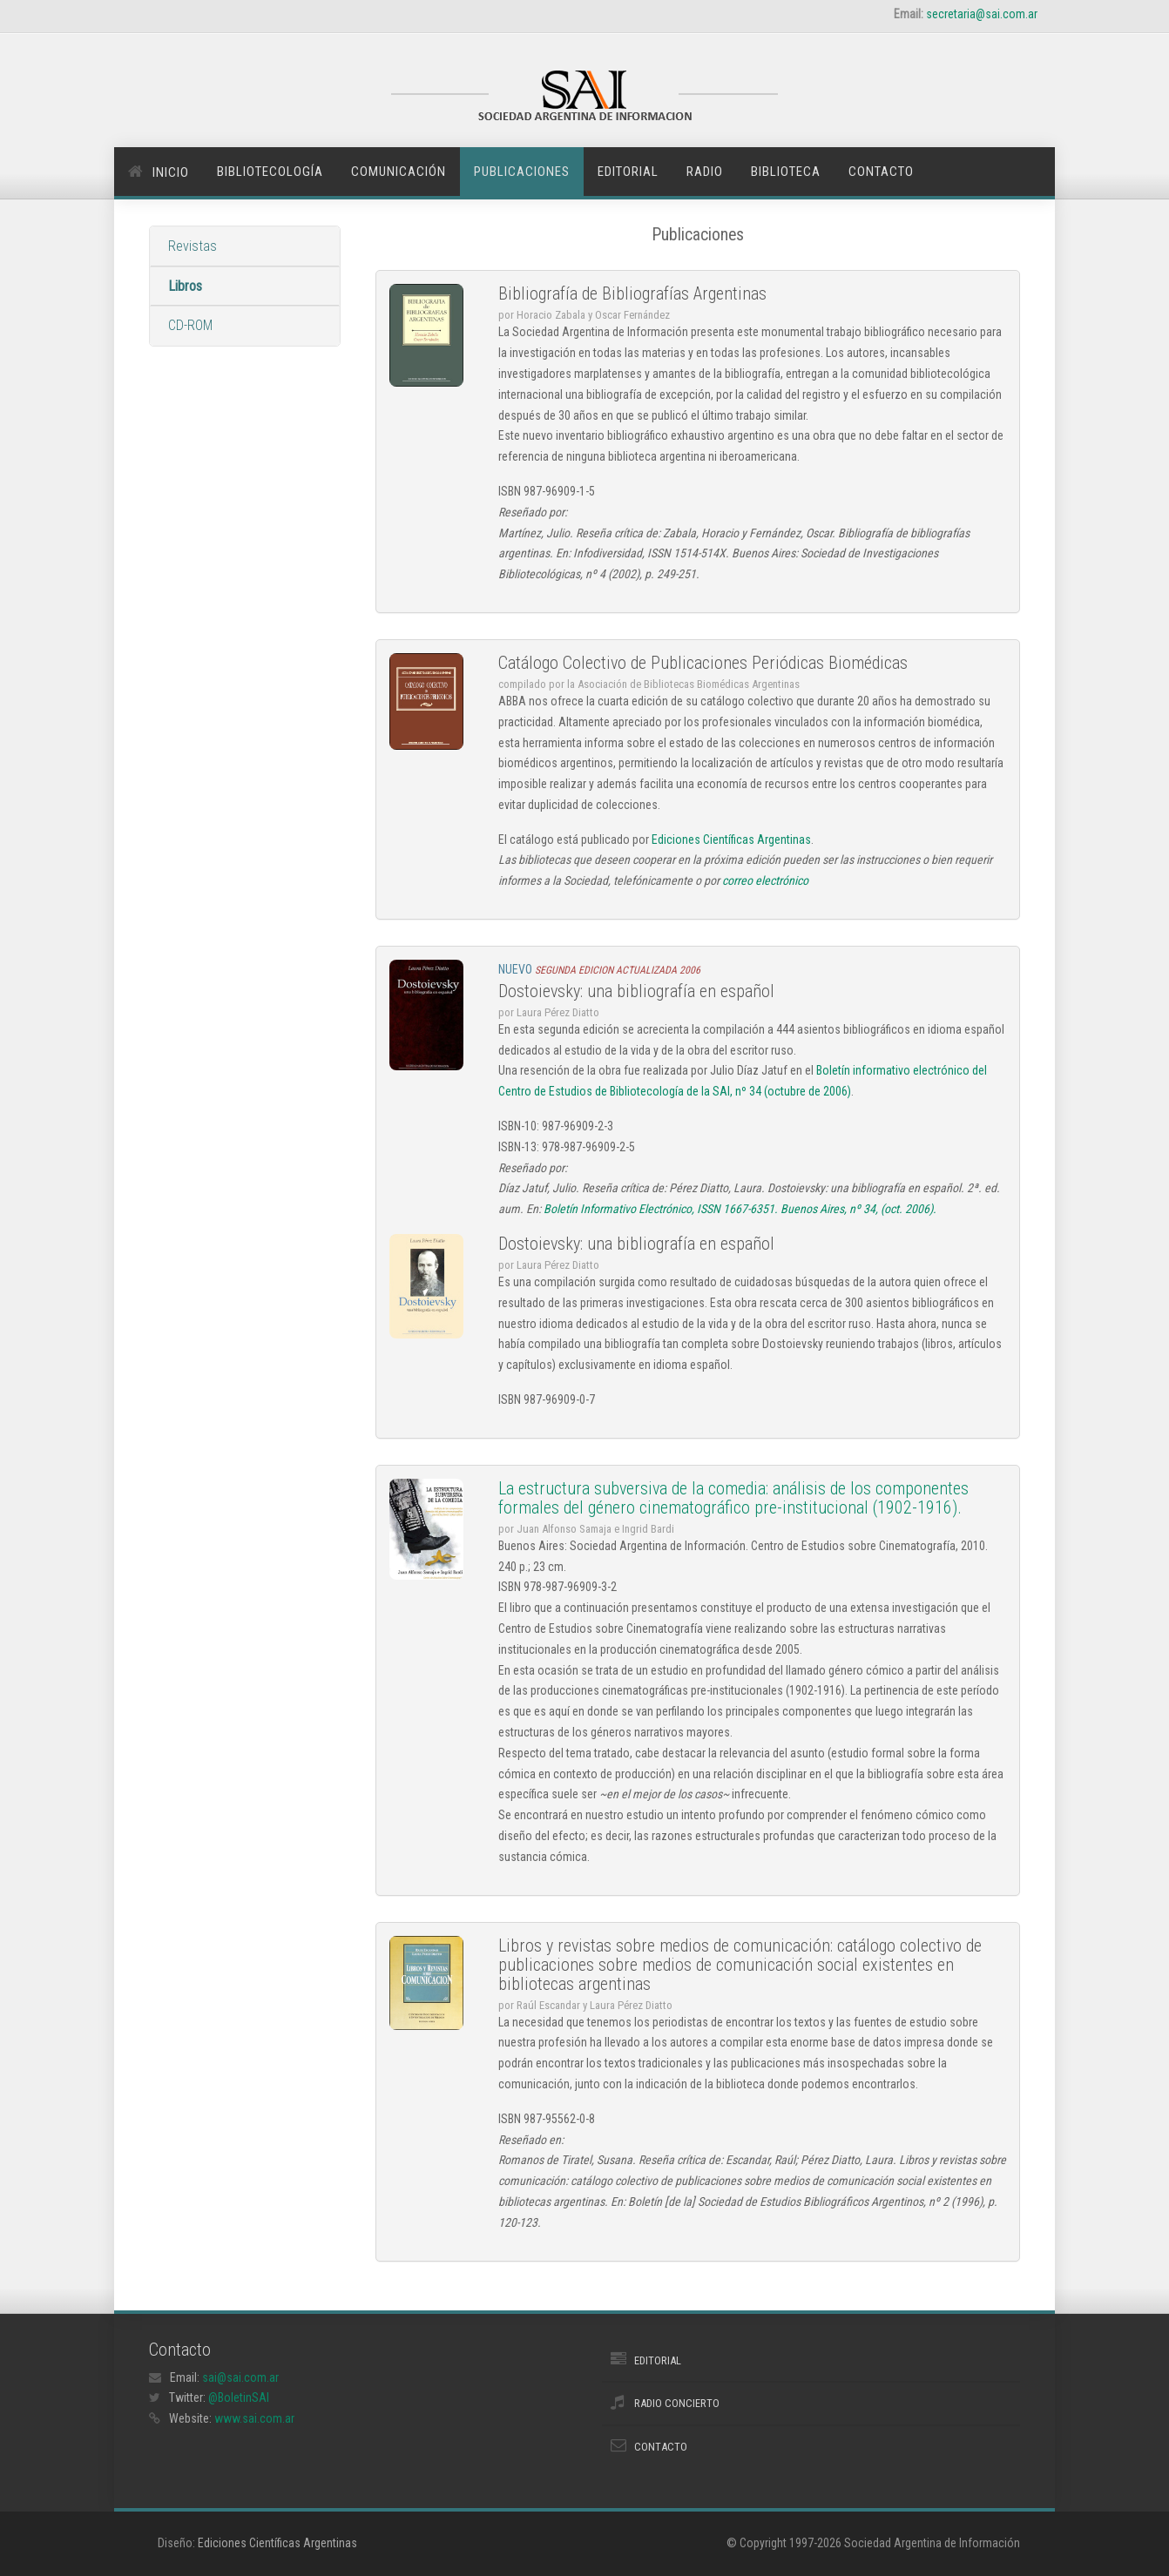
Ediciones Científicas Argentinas (731, 839)
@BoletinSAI (238, 2397)
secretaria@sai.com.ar (981, 14)
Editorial (628, 171)
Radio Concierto (677, 2403)
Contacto (881, 171)
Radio (704, 171)
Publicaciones (522, 171)
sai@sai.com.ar (240, 2377)
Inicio (170, 172)
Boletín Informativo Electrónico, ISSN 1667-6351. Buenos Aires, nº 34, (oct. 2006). (740, 1209)
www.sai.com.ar (254, 2418)
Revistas (192, 246)
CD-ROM (190, 325)
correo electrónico (765, 880)
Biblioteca (786, 171)
